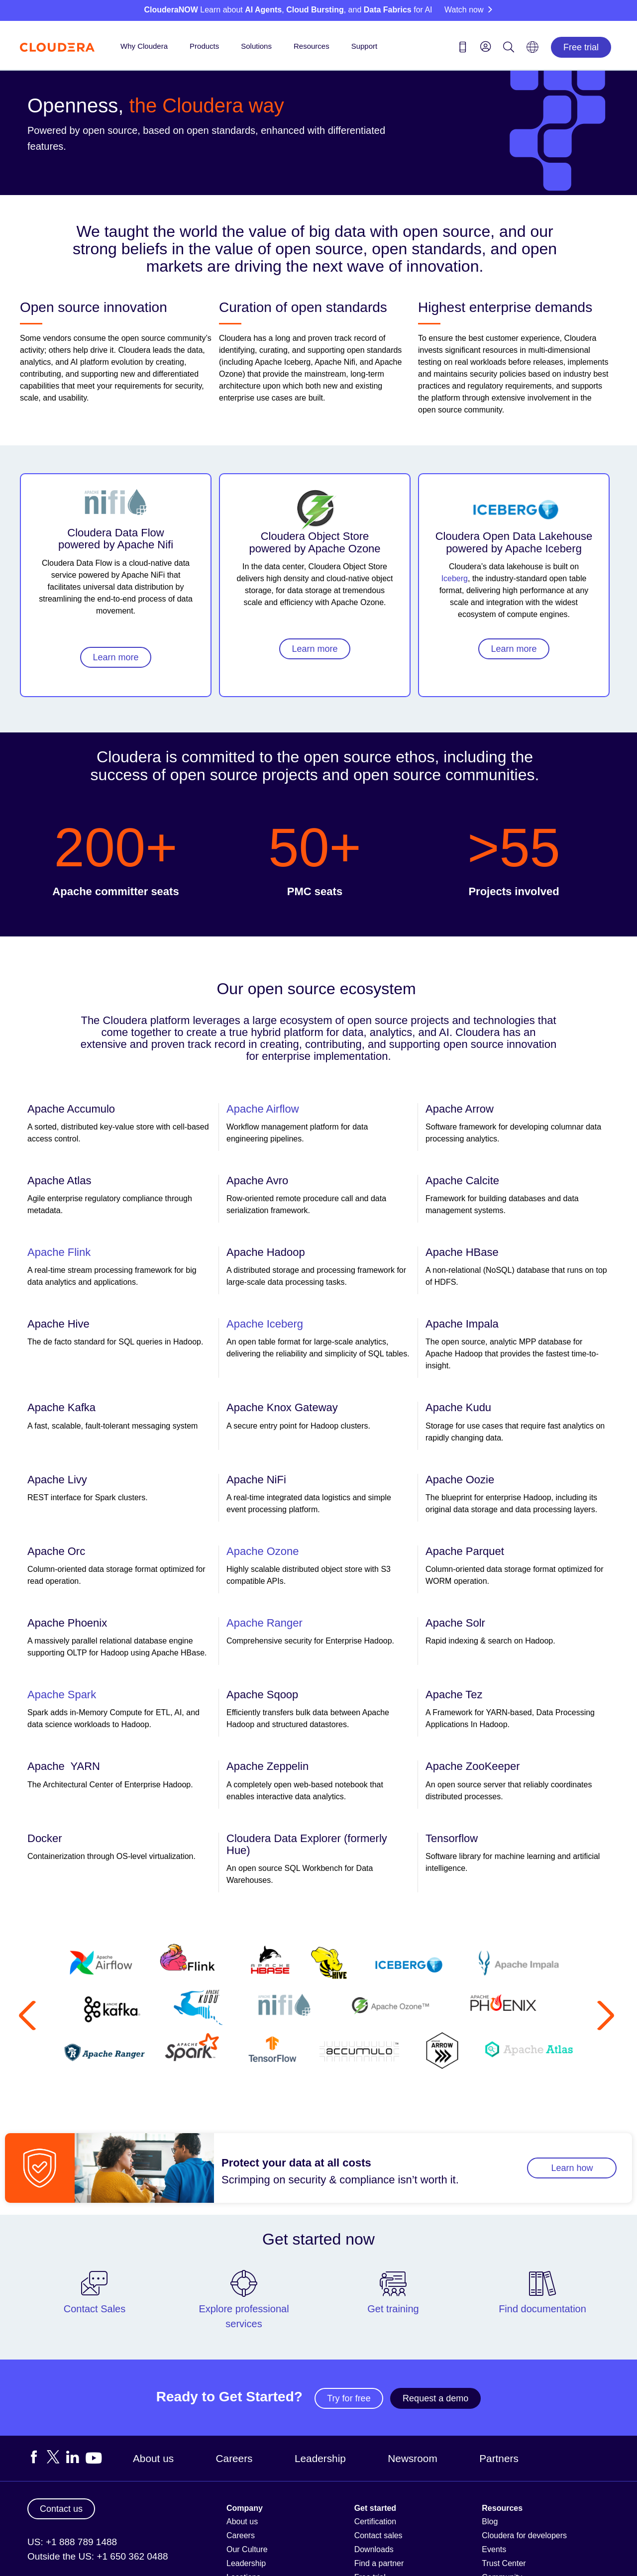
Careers (234, 2458)
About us (153, 2458)
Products (204, 46)
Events (494, 2549)
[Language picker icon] (532, 50)
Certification (375, 2521)
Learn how (572, 2168)
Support (364, 46)
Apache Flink (59, 1252)
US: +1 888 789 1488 (72, 2542)
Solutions (256, 46)
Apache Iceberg (264, 1324)
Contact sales (378, 2535)
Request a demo (435, 2398)
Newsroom (412, 2458)
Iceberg (454, 578)
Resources (311, 46)
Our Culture (247, 2549)
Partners (499, 2458)
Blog (490, 2521)
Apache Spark (61, 1694)
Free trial (581, 47)
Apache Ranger (264, 1623)
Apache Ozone (262, 1551)
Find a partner (379, 2563)
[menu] (485, 46)
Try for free (348, 2398)
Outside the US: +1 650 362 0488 (97, 2556)
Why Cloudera (144, 46)
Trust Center (504, 2563)
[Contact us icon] (462, 49)
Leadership (320, 2458)
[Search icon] (508, 49)
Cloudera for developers (524, 2535)
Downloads (374, 2549)
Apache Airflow (262, 1109)
